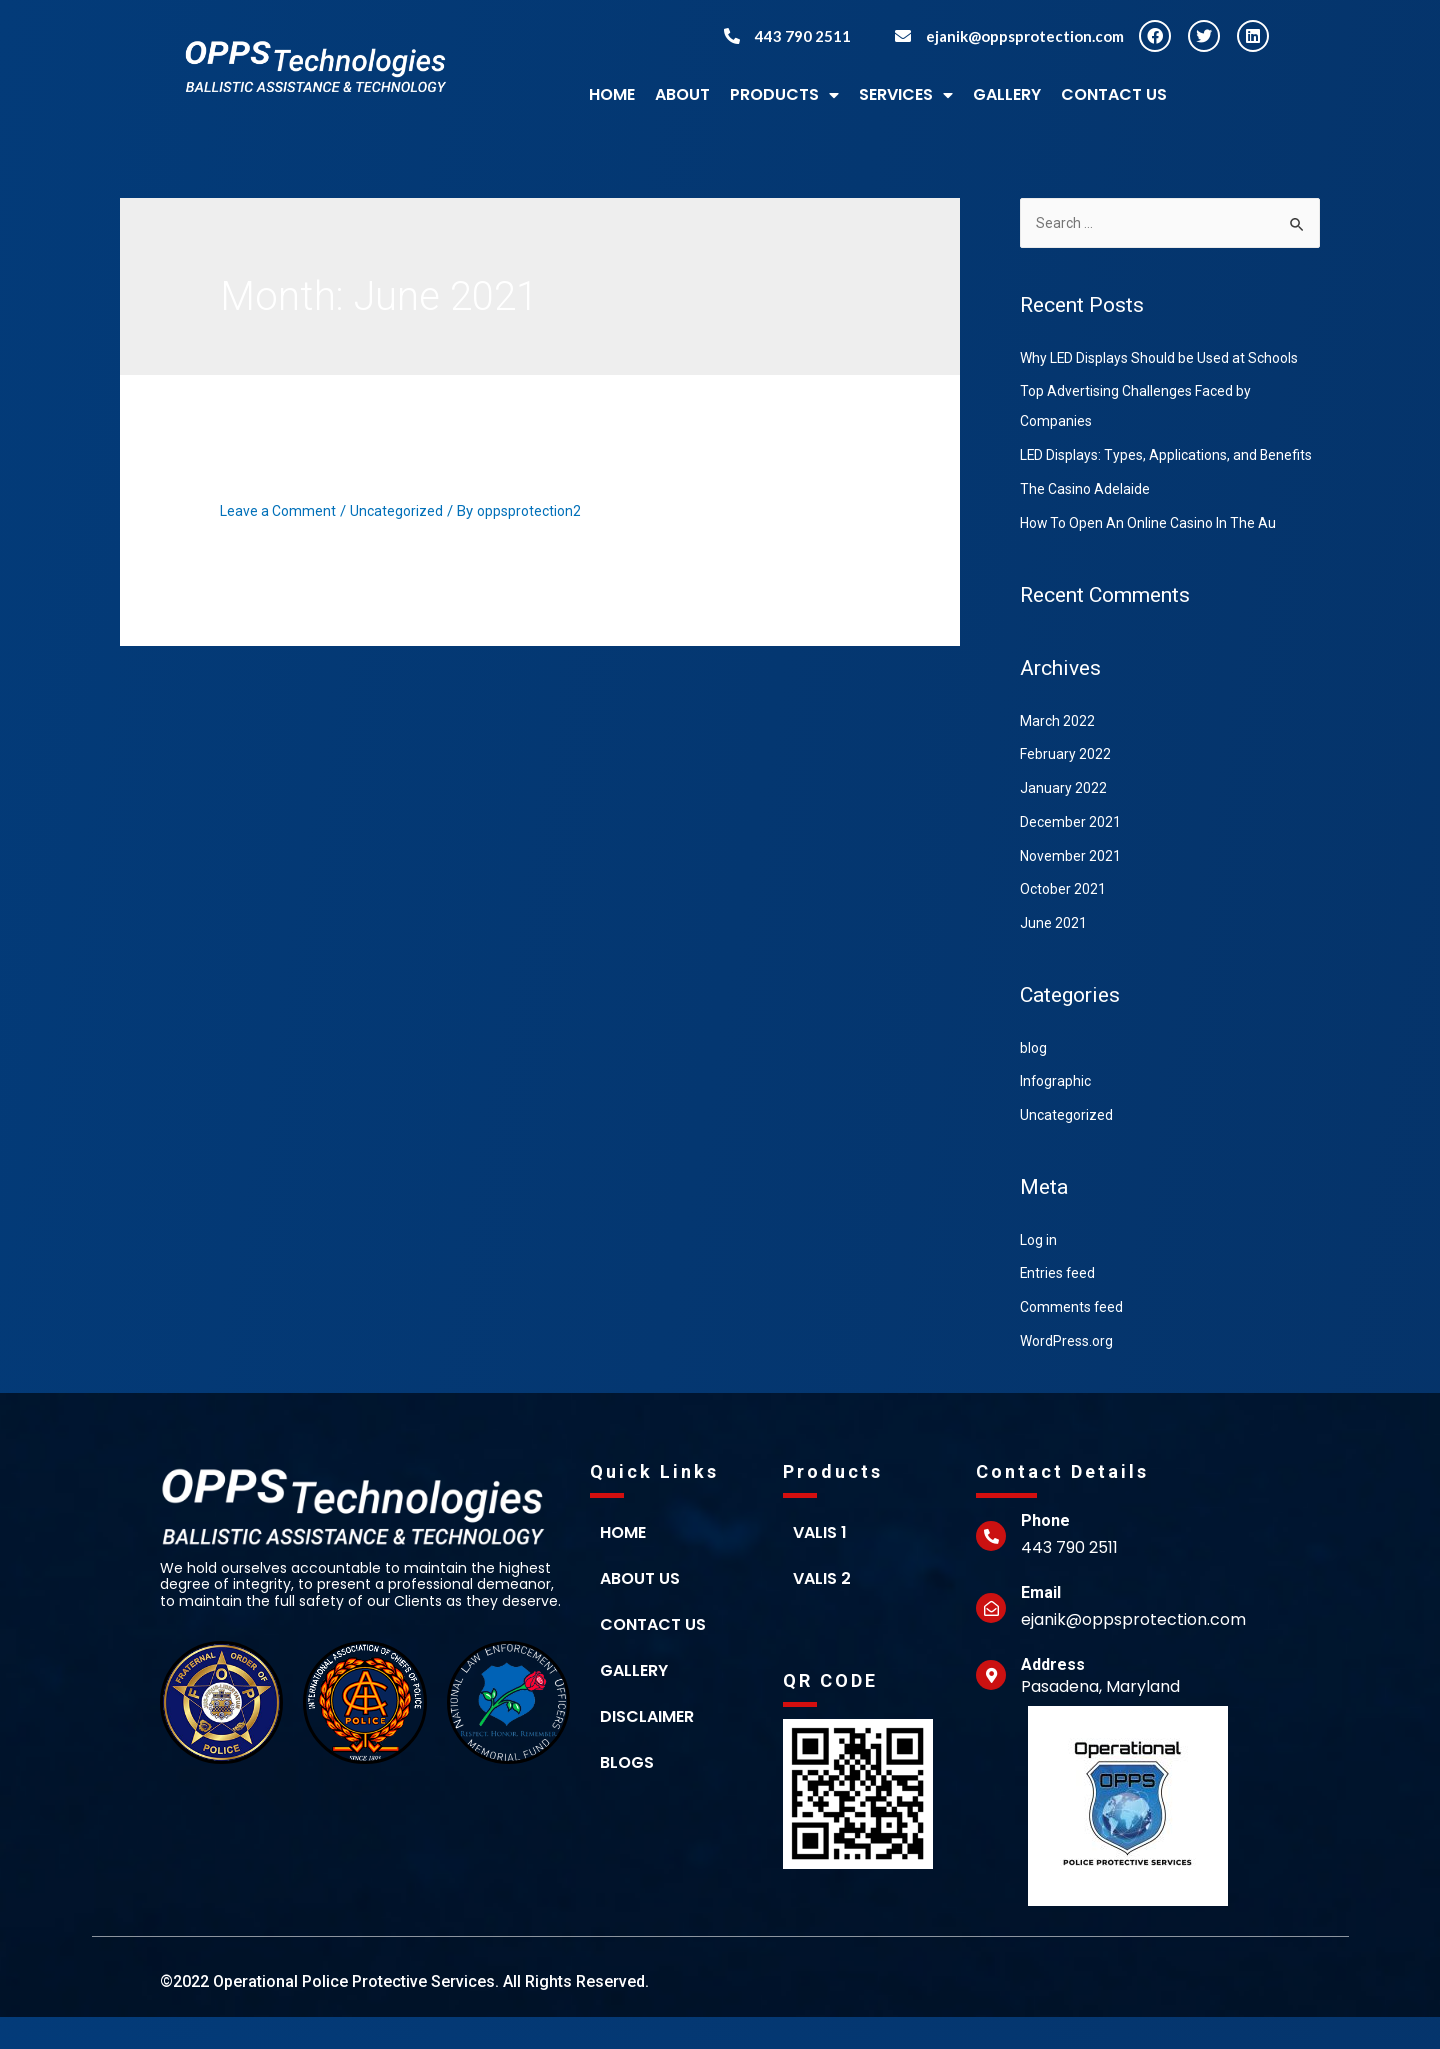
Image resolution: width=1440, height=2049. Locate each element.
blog (1034, 1080)
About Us (640, 1610)
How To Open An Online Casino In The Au (1156, 555)
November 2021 (1072, 888)
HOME (612, 94)
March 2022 (1058, 753)
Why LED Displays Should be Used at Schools (1168, 360)
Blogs (627, 1794)
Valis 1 (820, 1564)
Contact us (653, 1656)
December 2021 (1071, 854)
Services (906, 95)
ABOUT (682, 94)
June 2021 (1054, 955)
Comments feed (1074, 1339)
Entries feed (1059, 1305)
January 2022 (1064, 820)
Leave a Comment (280, 511)
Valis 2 (822, 1610)
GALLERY (1007, 94)
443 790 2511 (803, 36)
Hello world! (298, 475)
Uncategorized (402, 511)
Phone (1045, 1552)
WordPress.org (1069, 1373)
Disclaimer (647, 1748)
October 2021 (1064, 921)
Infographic (1057, 1113)
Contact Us (1114, 94)
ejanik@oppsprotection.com (1025, 36)
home (623, 1564)
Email (1041, 1624)
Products (784, 95)
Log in (1040, 1272)
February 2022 (1066, 786)
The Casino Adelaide (1087, 521)
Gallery (634, 1702)
